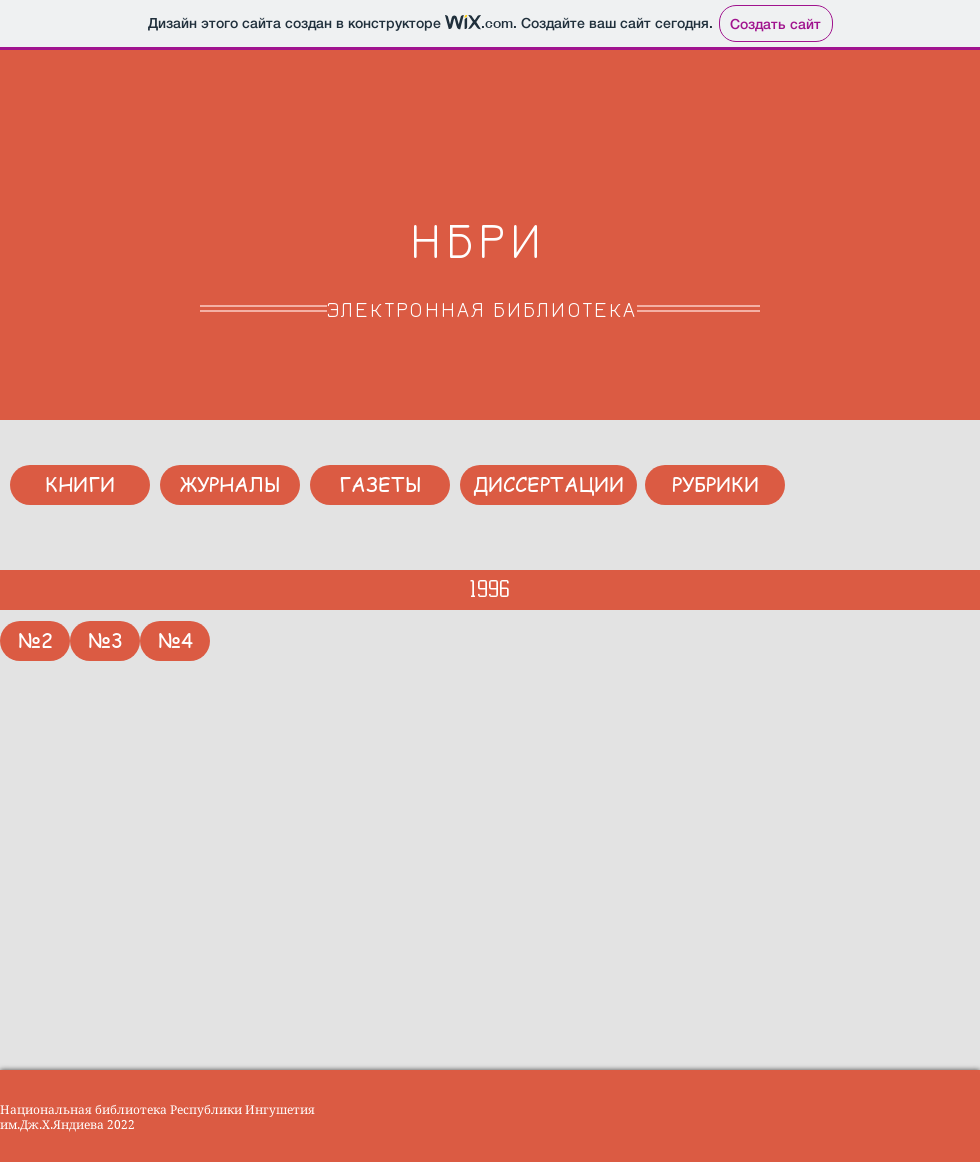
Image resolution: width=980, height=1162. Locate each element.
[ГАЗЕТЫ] (380, 485)
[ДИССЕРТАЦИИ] (548, 485)
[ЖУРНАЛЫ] (230, 485)
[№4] (175, 641)
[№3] (105, 641)
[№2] (35, 641)
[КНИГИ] (80, 485)
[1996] (490, 590)
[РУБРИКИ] (715, 485)
